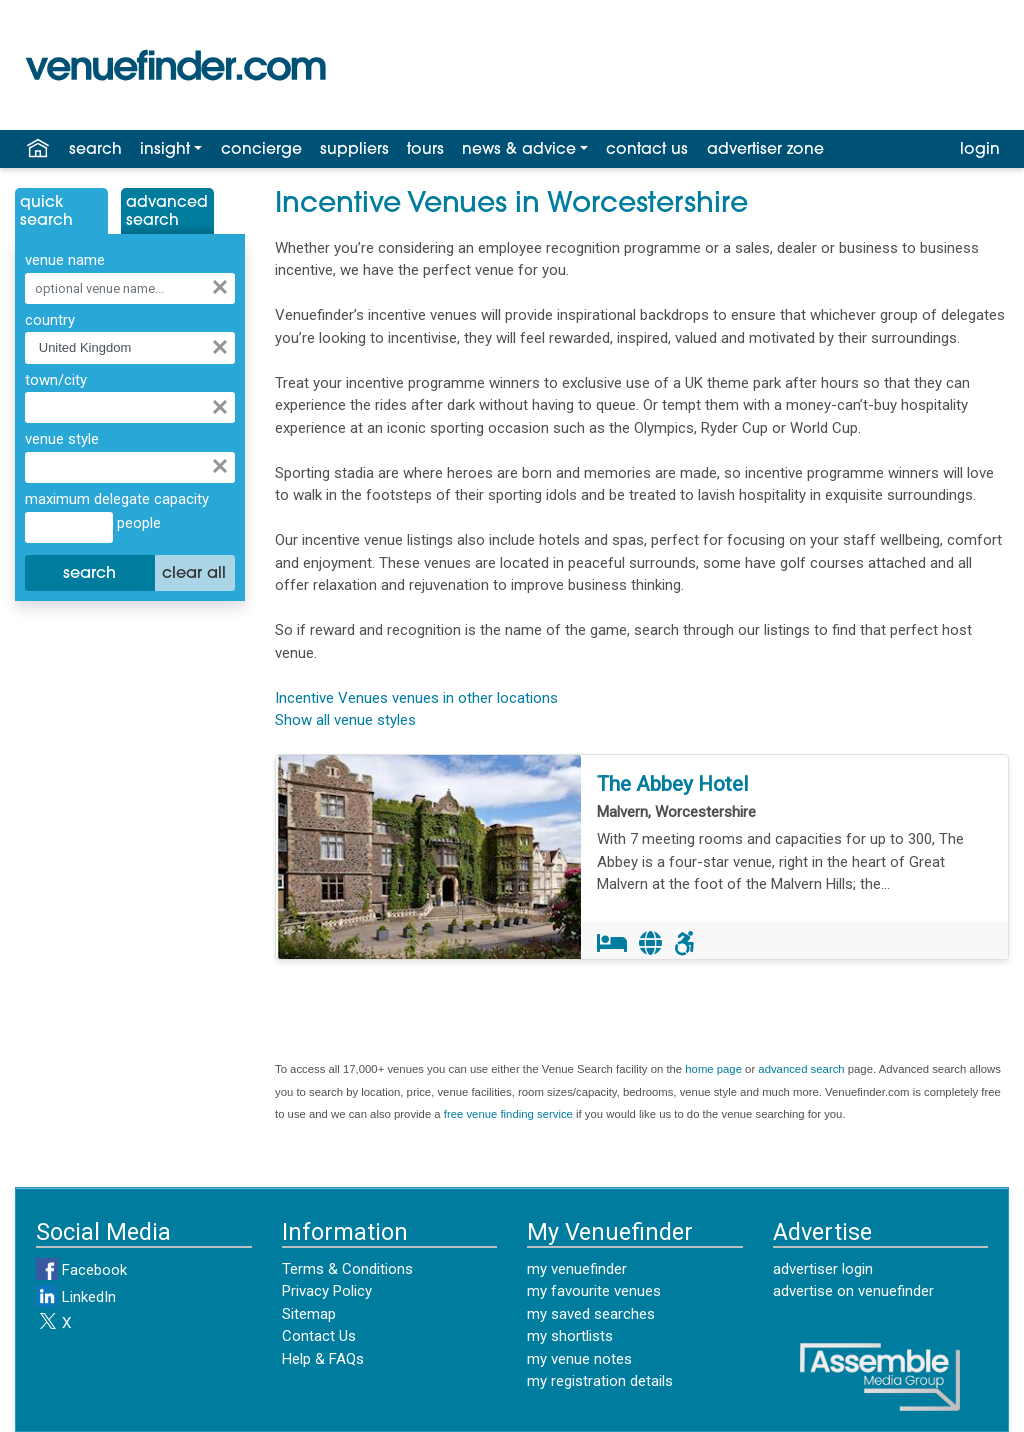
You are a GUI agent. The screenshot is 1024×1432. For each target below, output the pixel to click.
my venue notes (579, 1359)
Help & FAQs (323, 1359)
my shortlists (570, 1336)
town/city (56, 380)
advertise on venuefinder (853, 1291)
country (50, 320)
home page (713, 1069)
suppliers (354, 150)
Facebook (81, 1270)
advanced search (801, 1069)
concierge (261, 150)
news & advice (519, 150)
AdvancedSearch (167, 212)
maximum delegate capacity (117, 499)
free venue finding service (508, 1114)
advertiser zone (765, 150)
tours (425, 150)
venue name (65, 260)
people (137, 523)
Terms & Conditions (347, 1269)
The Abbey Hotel (672, 784)
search (95, 150)
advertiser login (823, 1269)
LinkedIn (76, 1297)
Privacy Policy (327, 1291)
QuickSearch (46, 212)
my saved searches (591, 1314)
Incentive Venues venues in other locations (416, 698)
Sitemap (309, 1314)
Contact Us (319, 1336)
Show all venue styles (345, 720)
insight (165, 150)
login (980, 150)
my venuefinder (577, 1269)
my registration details (600, 1381)
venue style (62, 439)
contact (647, 150)
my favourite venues (594, 1291)
